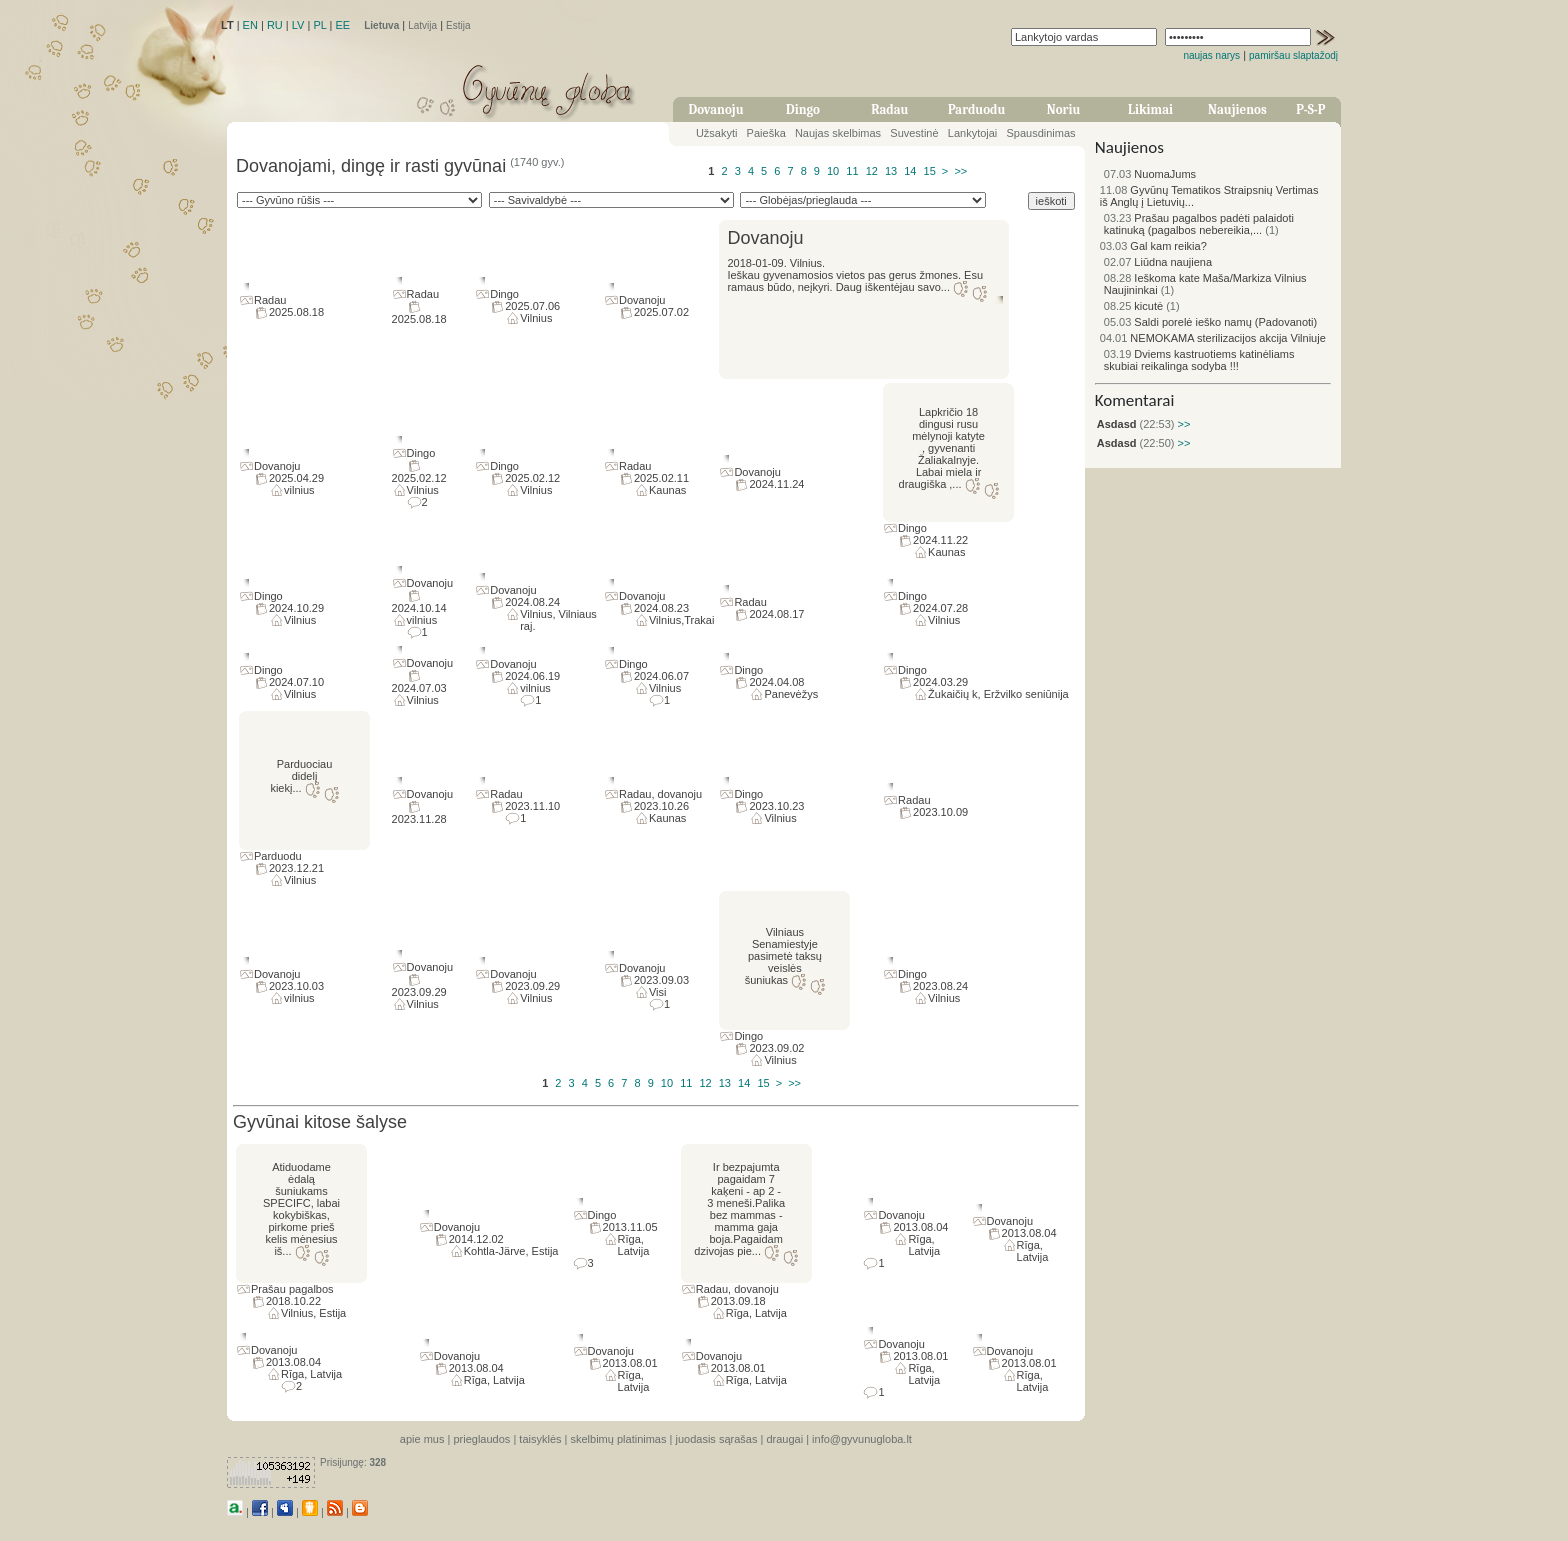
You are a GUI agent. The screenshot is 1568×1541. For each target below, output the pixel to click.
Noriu (1064, 109)
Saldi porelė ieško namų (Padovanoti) (1210, 322)
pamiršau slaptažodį (1293, 55)
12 (872, 171)
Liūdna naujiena (1158, 262)
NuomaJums (1150, 174)
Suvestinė (914, 133)
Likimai (1150, 109)
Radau (889, 109)
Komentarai (1135, 400)
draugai (784, 1439)
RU (275, 25)
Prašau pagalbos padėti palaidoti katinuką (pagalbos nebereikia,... (1199, 224)
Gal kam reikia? (1153, 246)
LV (298, 25)
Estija (458, 25)
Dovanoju (716, 109)
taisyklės (540, 1439)
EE (342, 25)
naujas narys (1211, 55)
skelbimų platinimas (619, 1439)
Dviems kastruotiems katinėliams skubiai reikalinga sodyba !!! (1199, 360)
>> (960, 171)
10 (833, 171)
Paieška (766, 133)
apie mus (422, 1439)
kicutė (1133, 306)
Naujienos (1237, 109)
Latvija (422, 25)
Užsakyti (717, 133)
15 (930, 171)
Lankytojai (973, 133)
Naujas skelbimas (838, 133)
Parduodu (976, 109)
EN (250, 25)
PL (319, 25)
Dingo (803, 109)
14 (910, 171)
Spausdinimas (1041, 133)
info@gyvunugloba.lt (862, 1439)
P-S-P (1310, 109)
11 (852, 171)
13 (891, 171)
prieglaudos (481, 1439)
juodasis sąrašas (716, 1439)
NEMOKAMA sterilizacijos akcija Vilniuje (1213, 338)
